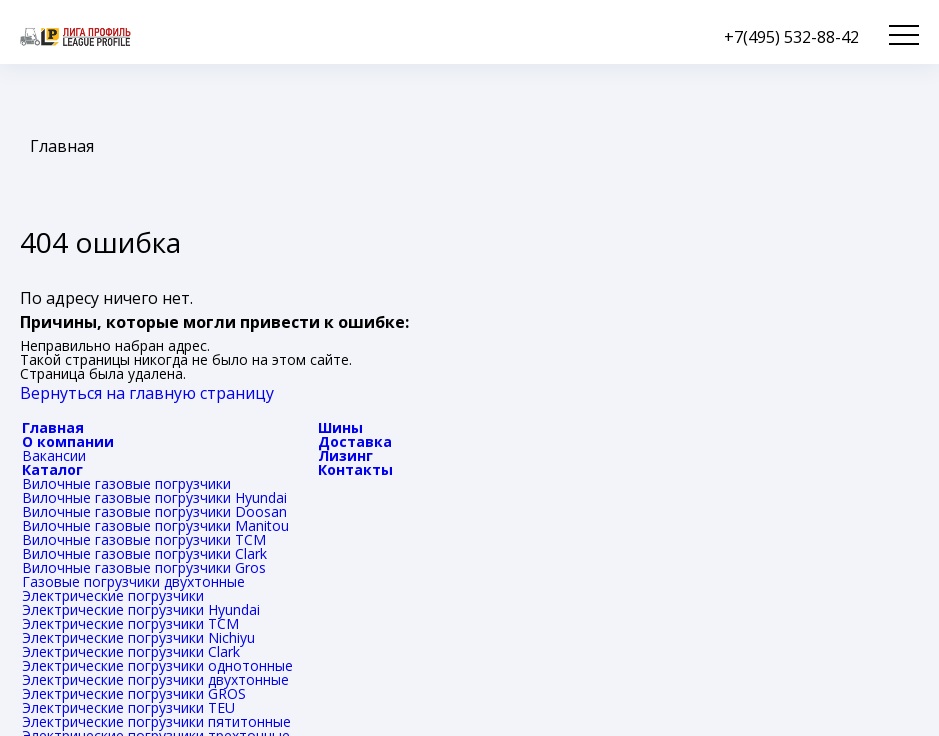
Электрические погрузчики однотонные (157, 665)
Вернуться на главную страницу (147, 393)
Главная (53, 427)
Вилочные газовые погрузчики (126, 483)
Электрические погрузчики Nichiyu (138, 637)
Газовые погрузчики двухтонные (133, 581)
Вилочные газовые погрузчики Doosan (154, 511)
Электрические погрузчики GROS (134, 693)
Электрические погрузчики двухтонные (155, 679)
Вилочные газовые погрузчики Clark (144, 553)
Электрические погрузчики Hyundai (141, 609)
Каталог (52, 469)
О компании (68, 441)
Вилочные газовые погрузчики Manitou (155, 525)
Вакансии (54, 455)
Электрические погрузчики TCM (130, 623)
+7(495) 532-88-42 (791, 37)
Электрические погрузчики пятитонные (156, 721)
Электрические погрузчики (113, 595)
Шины (340, 427)
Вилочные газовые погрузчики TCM (144, 539)
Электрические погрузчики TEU (128, 707)
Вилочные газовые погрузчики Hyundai (154, 497)
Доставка (355, 441)
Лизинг (345, 455)
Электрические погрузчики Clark (131, 651)
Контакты (355, 469)
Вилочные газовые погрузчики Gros (144, 567)
